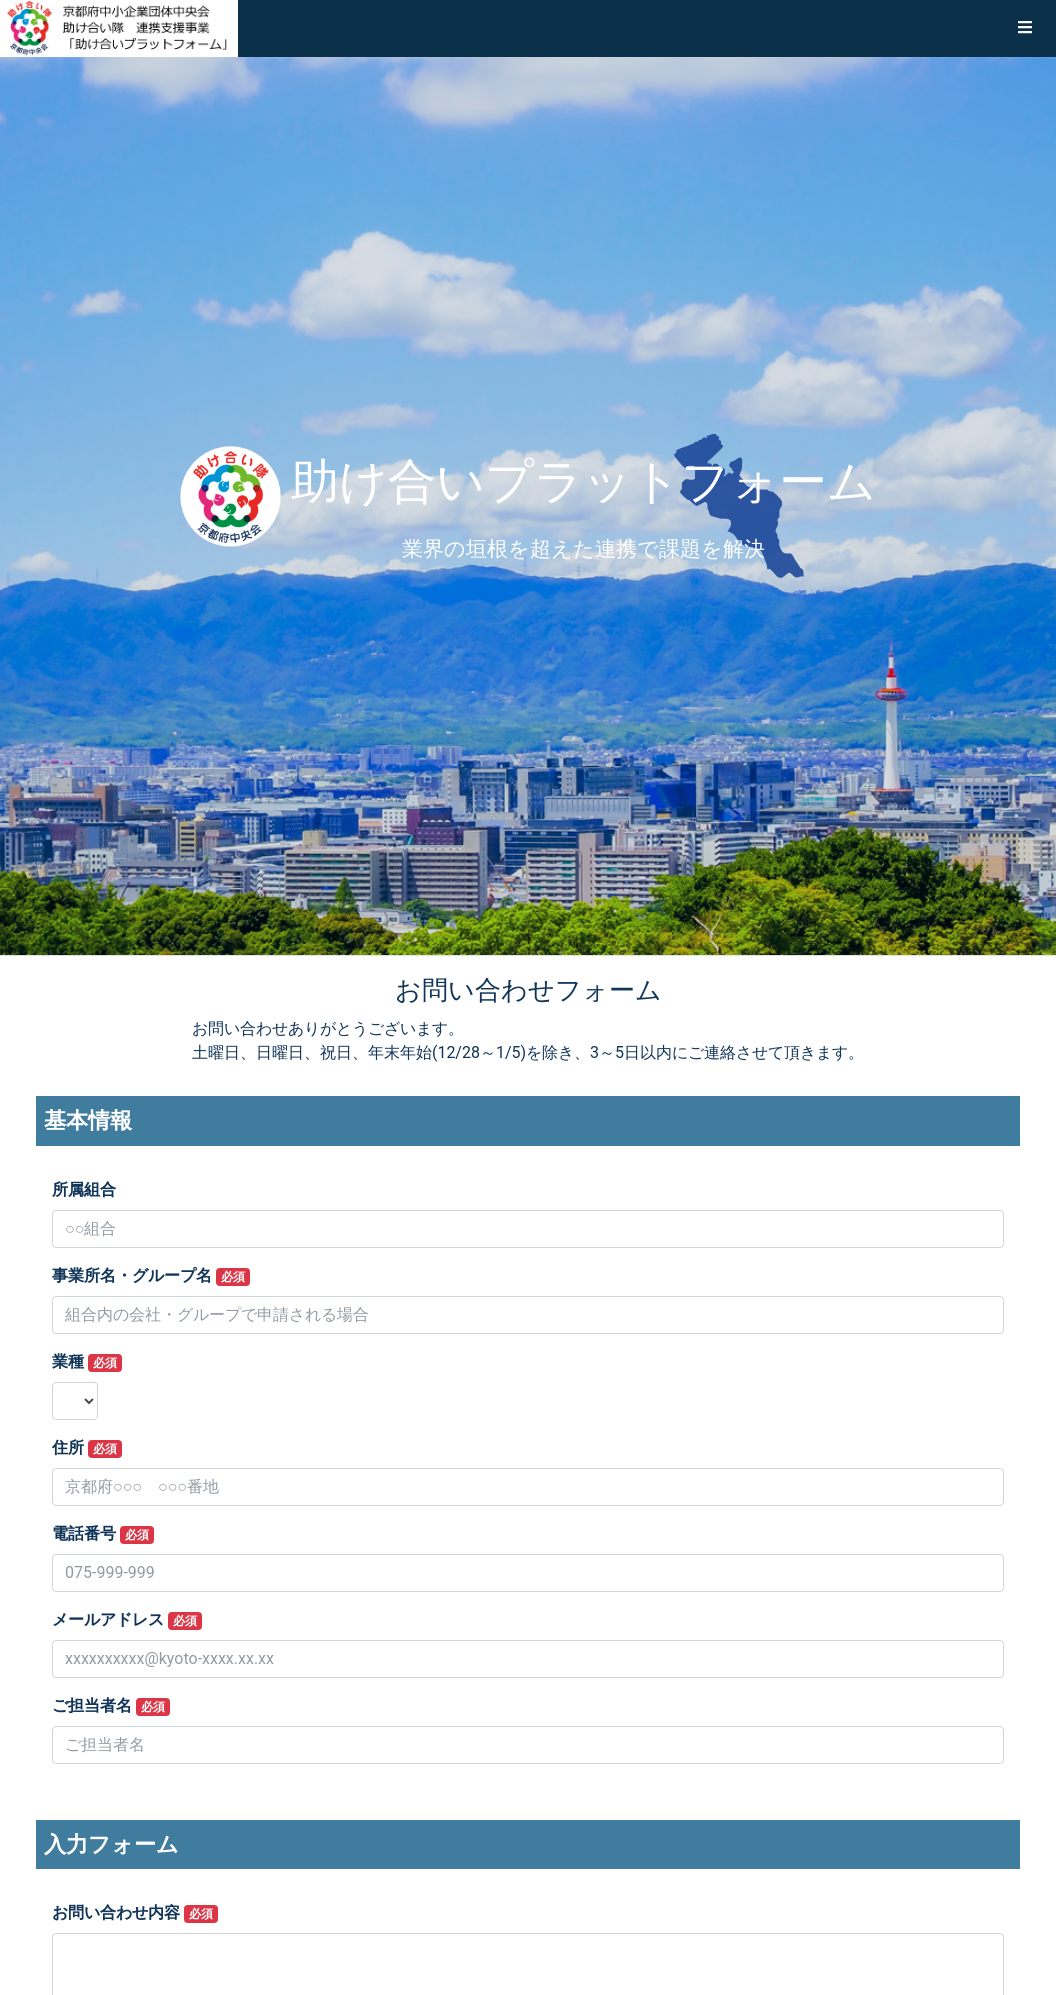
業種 (87, 1362)
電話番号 (103, 1534)
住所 (87, 1448)
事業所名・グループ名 (151, 1276)
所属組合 (84, 1189)
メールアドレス (127, 1620)
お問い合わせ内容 (135, 1913)
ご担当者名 (111, 1706)
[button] (1025, 28)
